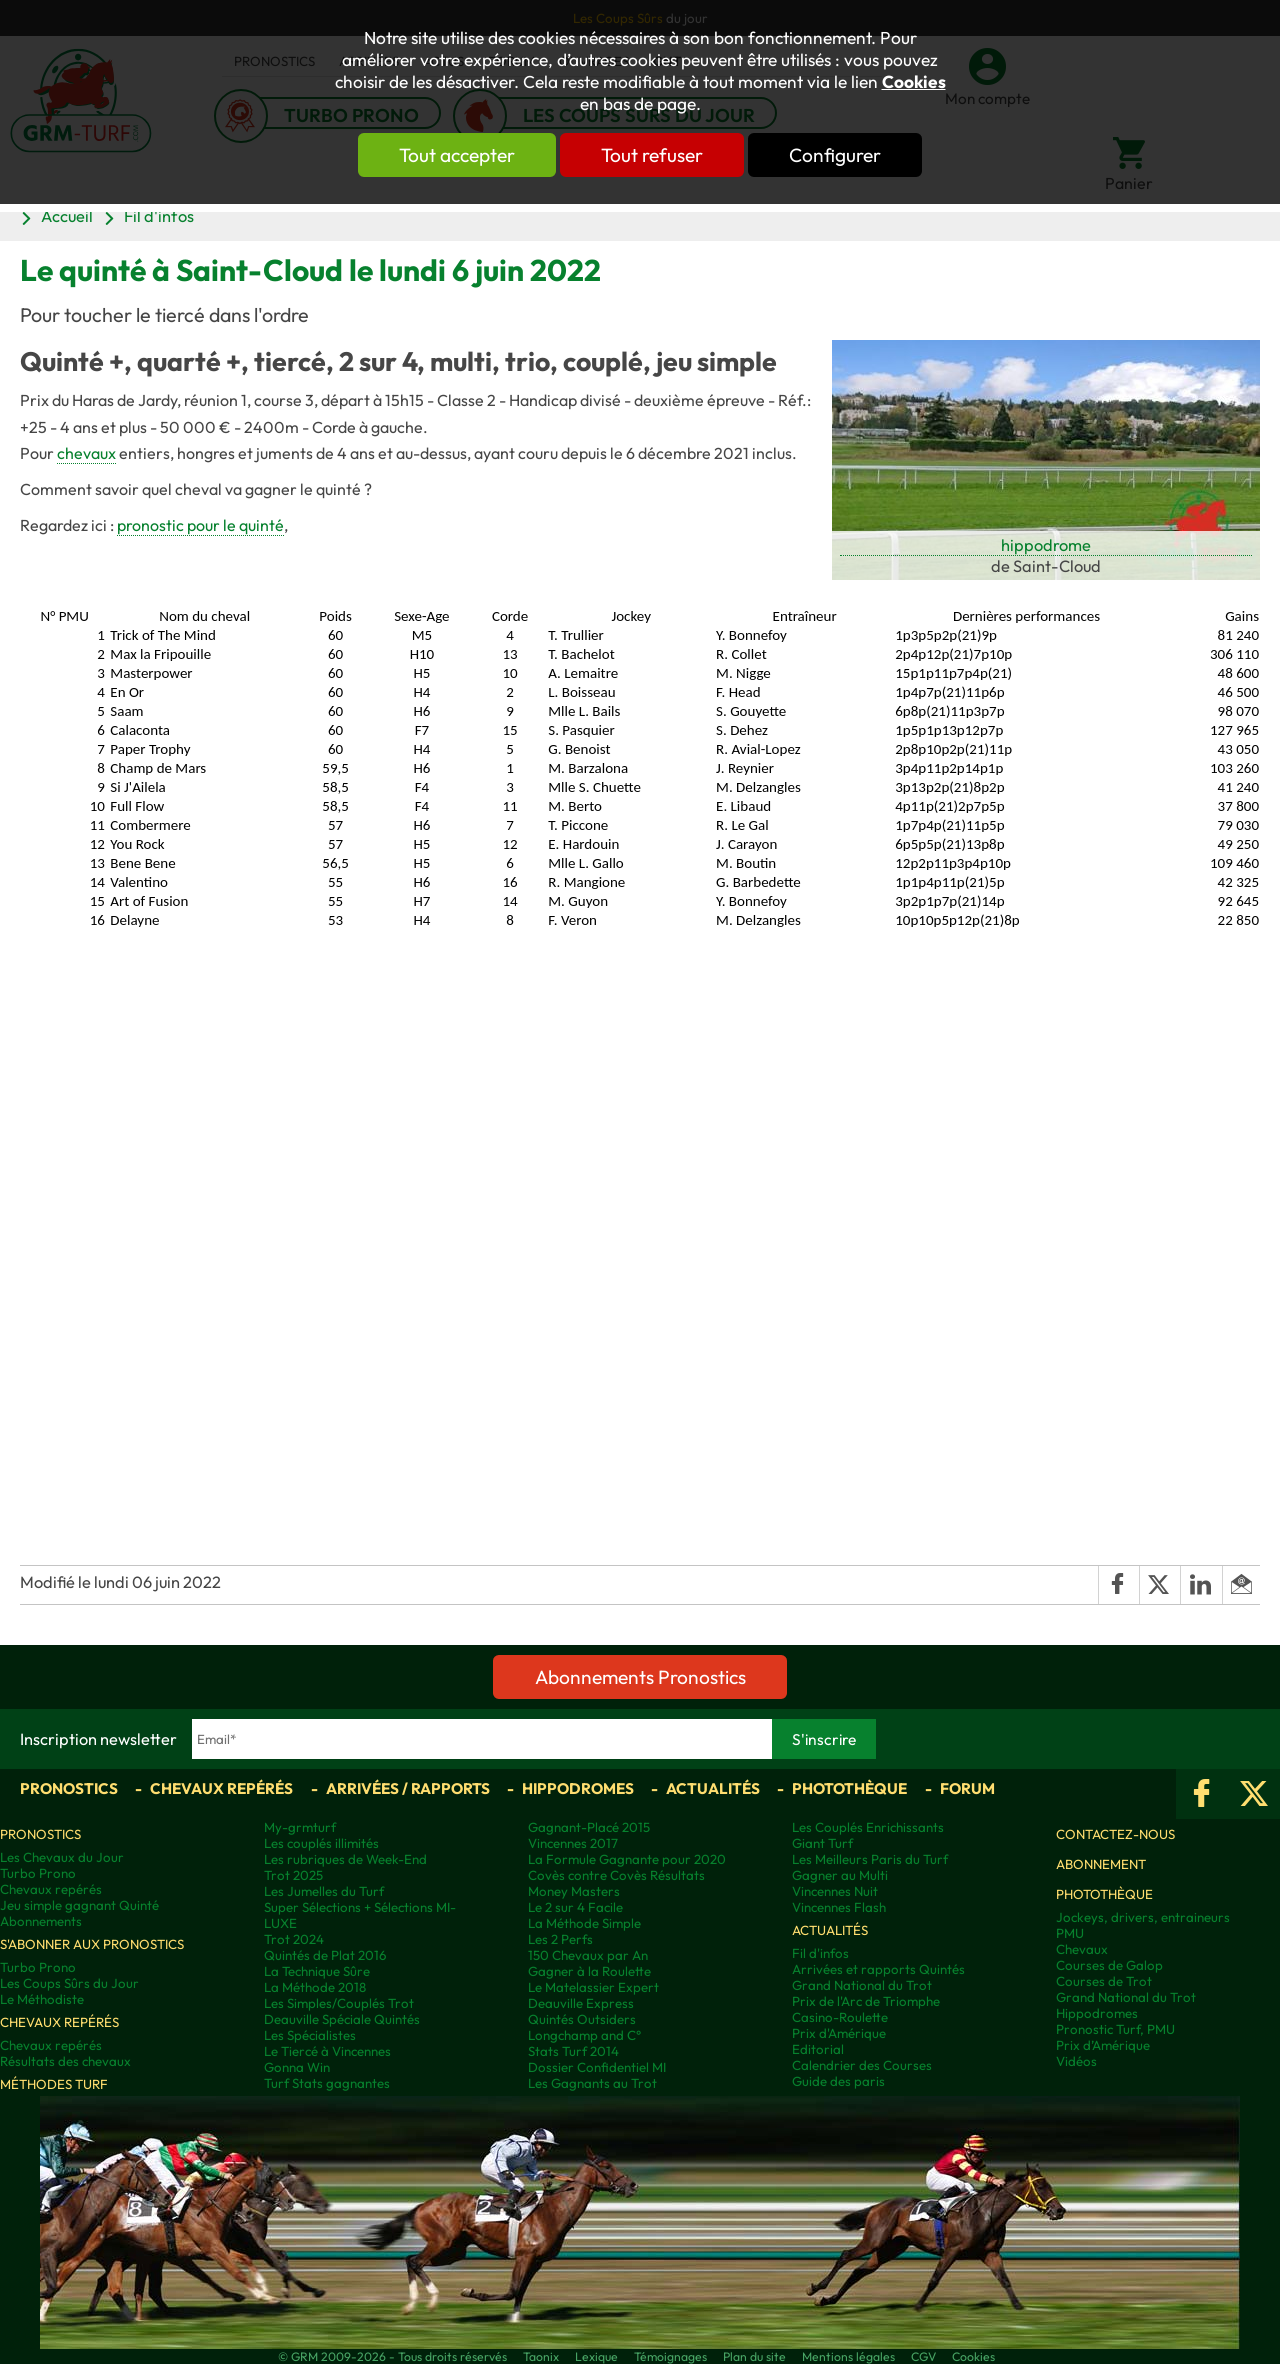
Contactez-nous (1115, 1834)
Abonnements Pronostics (640, 1677)
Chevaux (1082, 1949)
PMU (1070, 1933)
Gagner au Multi (840, 1875)
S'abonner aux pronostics (92, 1944)
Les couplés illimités (321, 1843)
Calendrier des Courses (862, 2065)
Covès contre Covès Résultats (616, 1875)
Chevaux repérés (221, 1788)
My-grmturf (300, 1827)
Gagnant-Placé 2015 (589, 1827)
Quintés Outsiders (582, 2019)
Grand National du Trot (862, 1985)
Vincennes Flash (839, 1907)
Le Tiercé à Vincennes (327, 2051)
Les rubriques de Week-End (345, 1859)
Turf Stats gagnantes (327, 2083)
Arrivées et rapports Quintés (878, 1969)
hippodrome (1046, 545)
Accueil (67, 216)
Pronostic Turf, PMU (1115, 2029)
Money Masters (574, 1891)
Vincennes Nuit (835, 1891)
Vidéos (1076, 2061)
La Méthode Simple (584, 1923)
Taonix (541, 2356)
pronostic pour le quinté (200, 525)
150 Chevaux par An (588, 1955)
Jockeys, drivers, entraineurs (1143, 1917)
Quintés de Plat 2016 (325, 1955)
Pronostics (69, 1788)
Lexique (596, 2356)
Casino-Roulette (840, 2017)
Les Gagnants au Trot (592, 2083)
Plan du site (754, 2356)
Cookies (914, 82)
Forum (967, 1788)
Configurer (837, 155)
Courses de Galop (1109, 1965)
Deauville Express (581, 2003)
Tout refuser (652, 155)
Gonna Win (297, 2067)
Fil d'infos (159, 216)
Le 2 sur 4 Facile (575, 1907)
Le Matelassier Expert (593, 1987)
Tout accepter (455, 155)
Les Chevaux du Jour (62, 1857)
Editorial (818, 2049)
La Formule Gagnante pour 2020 (627, 1859)
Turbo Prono (38, 1873)
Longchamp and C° (584, 2035)
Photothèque (849, 1788)
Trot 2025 (293, 1875)
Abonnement (1101, 1864)
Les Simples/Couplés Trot (339, 2003)
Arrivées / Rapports (408, 1788)
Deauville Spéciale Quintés (342, 2019)
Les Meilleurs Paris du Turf (870, 1859)
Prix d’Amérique (1103, 2045)
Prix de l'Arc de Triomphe (866, 2001)
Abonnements (41, 1921)
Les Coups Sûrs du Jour (69, 1983)
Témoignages (670, 2356)
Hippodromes (578, 1788)
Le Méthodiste (42, 1999)
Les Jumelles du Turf (324, 1891)
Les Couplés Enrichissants (868, 1827)
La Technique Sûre (317, 1971)
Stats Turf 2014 (573, 2051)
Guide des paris (838, 2081)
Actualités (713, 1788)
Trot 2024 (294, 1939)
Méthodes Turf (54, 2084)
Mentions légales (848, 2356)
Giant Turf (822, 1843)
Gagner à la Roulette (589, 1971)
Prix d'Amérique (839, 2033)
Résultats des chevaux (65, 2061)
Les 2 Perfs (560, 1939)
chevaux (86, 453)
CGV (923, 2356)
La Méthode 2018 (315, 1987)
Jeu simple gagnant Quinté (79, 1905)
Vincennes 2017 (573, 1843)
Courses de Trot (1104, 1981)
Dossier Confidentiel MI (597, 2067)
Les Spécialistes (310, 2035)
